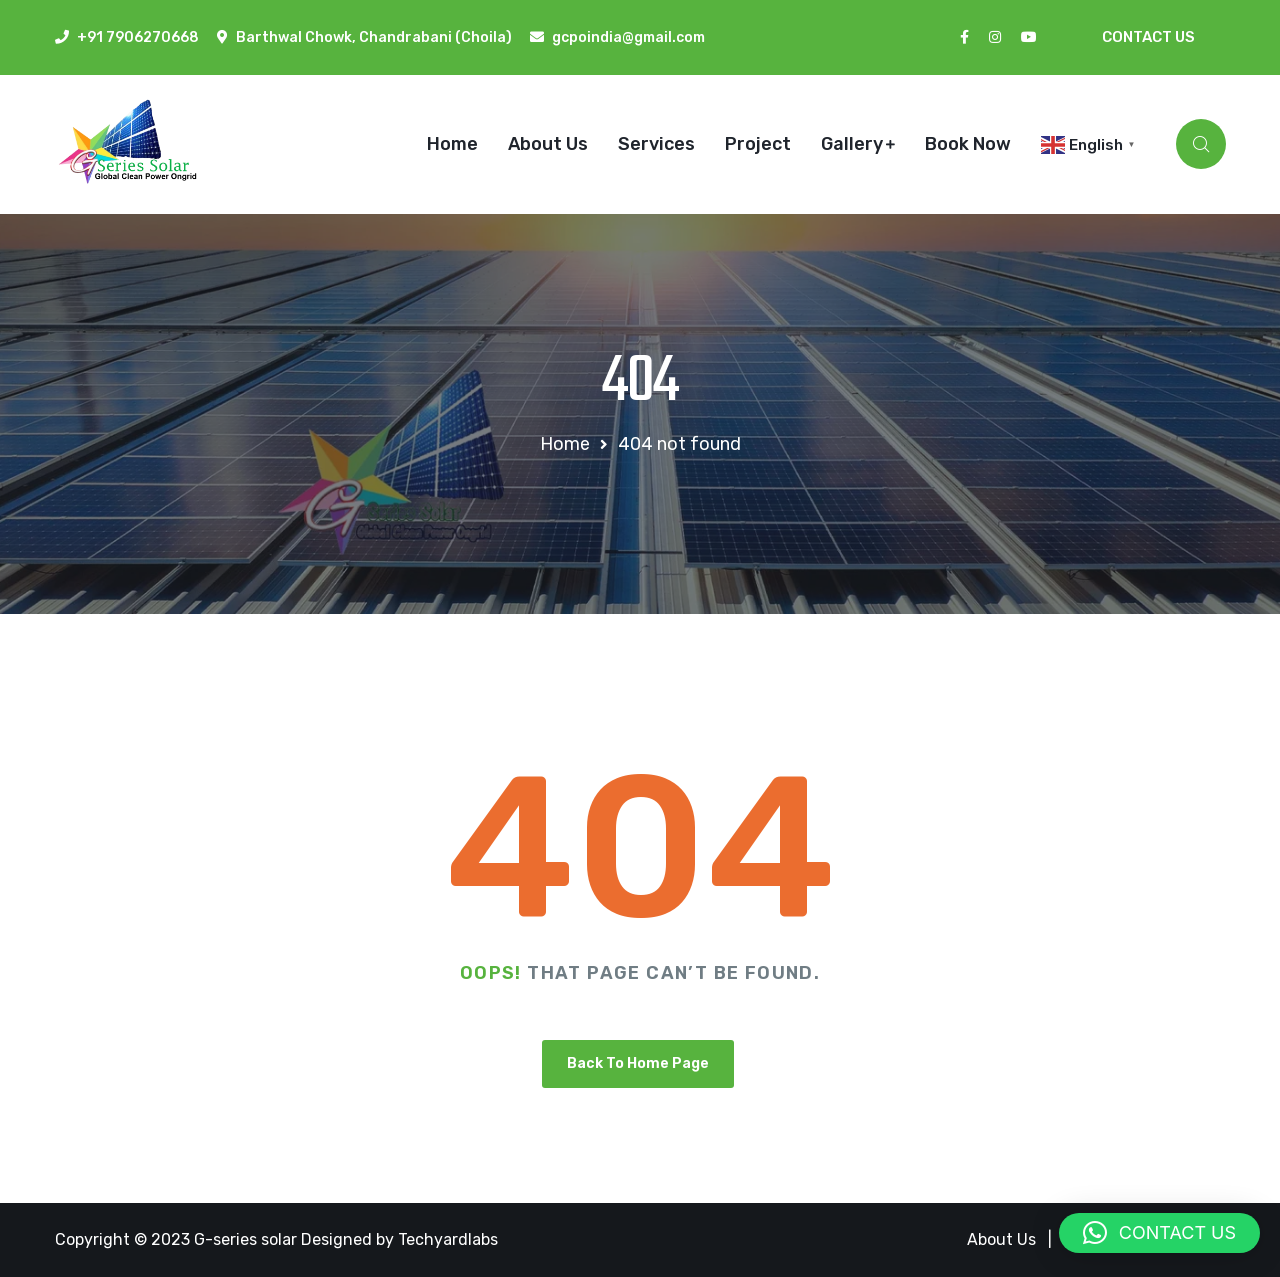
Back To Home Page (638, 1063)
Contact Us (1148, 37)
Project (758, 144)
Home (452, 144)
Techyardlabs (448, 1239)
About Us (548, 144)
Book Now (968, 144)
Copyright (94, 1239)
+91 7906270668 (138, 37)
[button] (1159, 1233)
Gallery (852, 144)
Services (656, 144)
